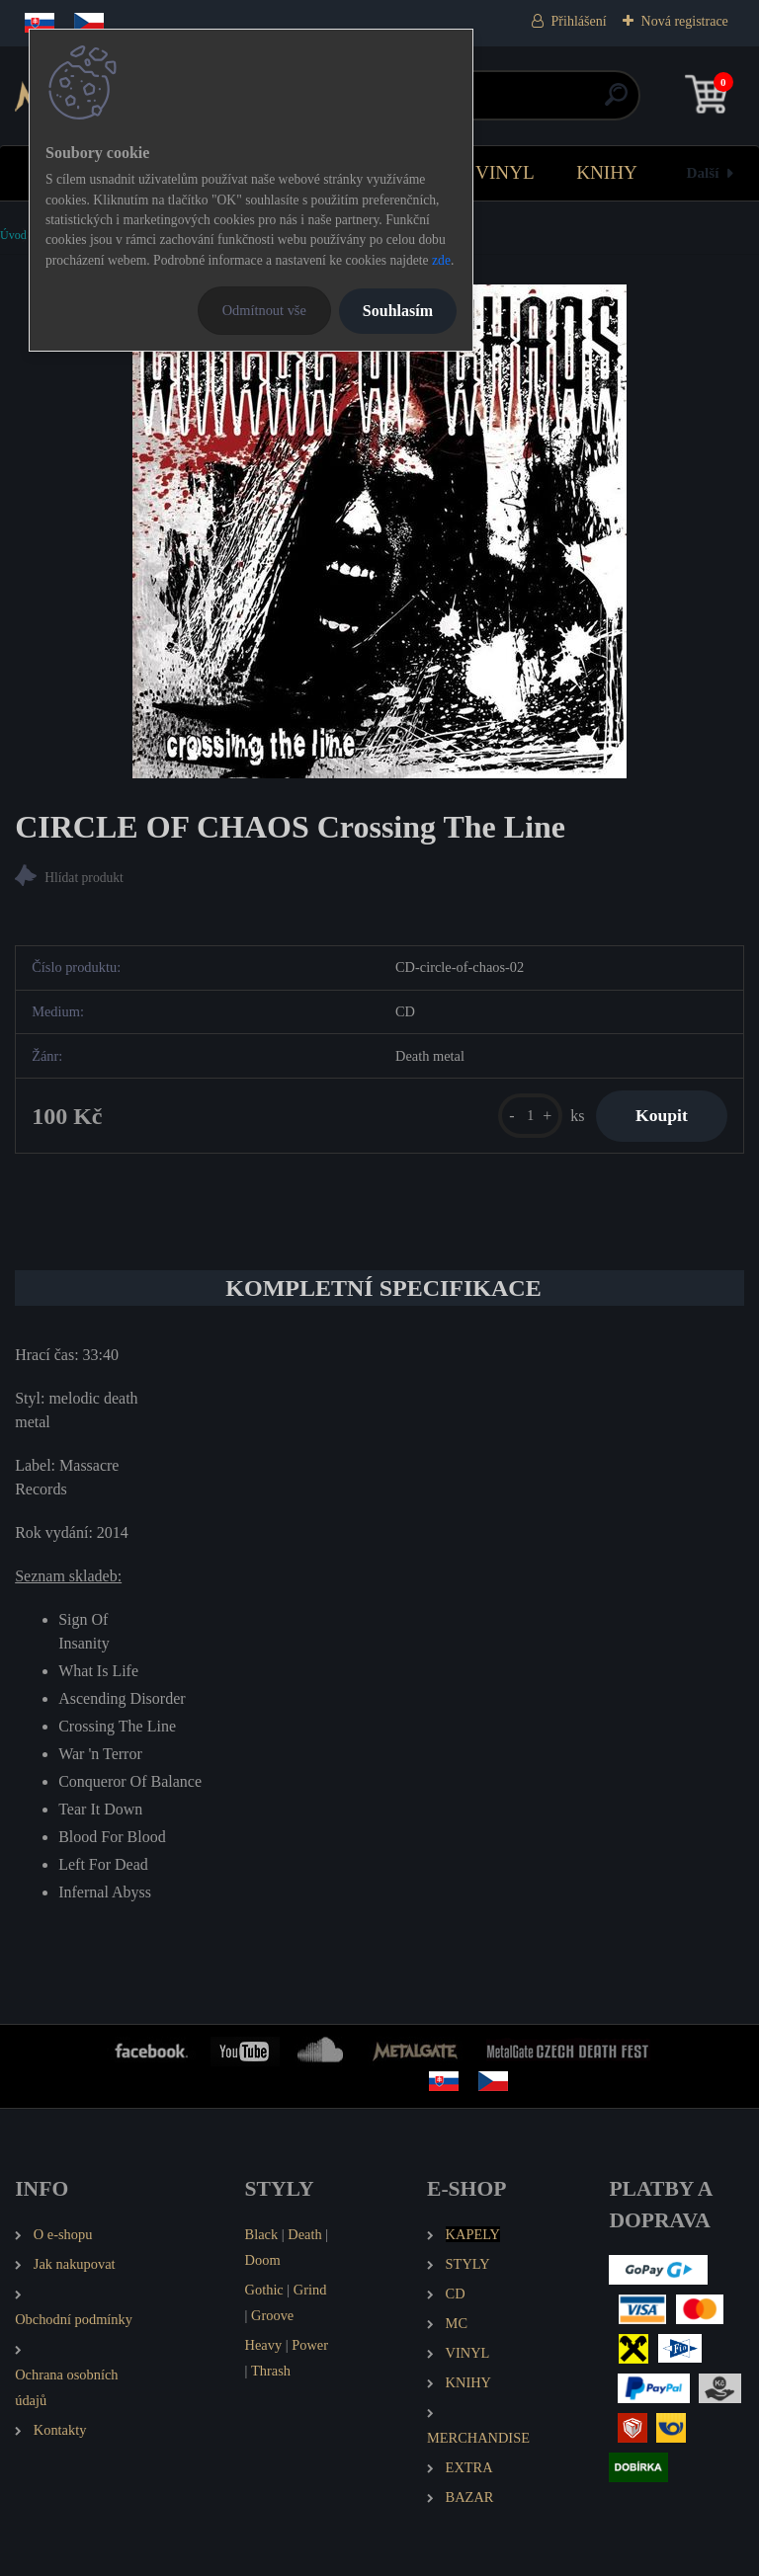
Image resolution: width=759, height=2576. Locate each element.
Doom (263, 2260)
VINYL (505, 172)
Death (304, 2234)
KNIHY (606, 172)
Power (310, 2345)
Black (262, 2234)
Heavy (264, 2345)
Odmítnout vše (264, 310)
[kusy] (530, 1115)
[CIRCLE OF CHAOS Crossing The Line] (379, 531)
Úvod (13, 235)
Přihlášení (579, 21)
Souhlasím (398, 310)
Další (703, 172)
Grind (310, 2289)
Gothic (264, 2289)
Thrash (271, 2370)
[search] (616, 102)
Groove (272, 2315)
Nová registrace (684, 21)
